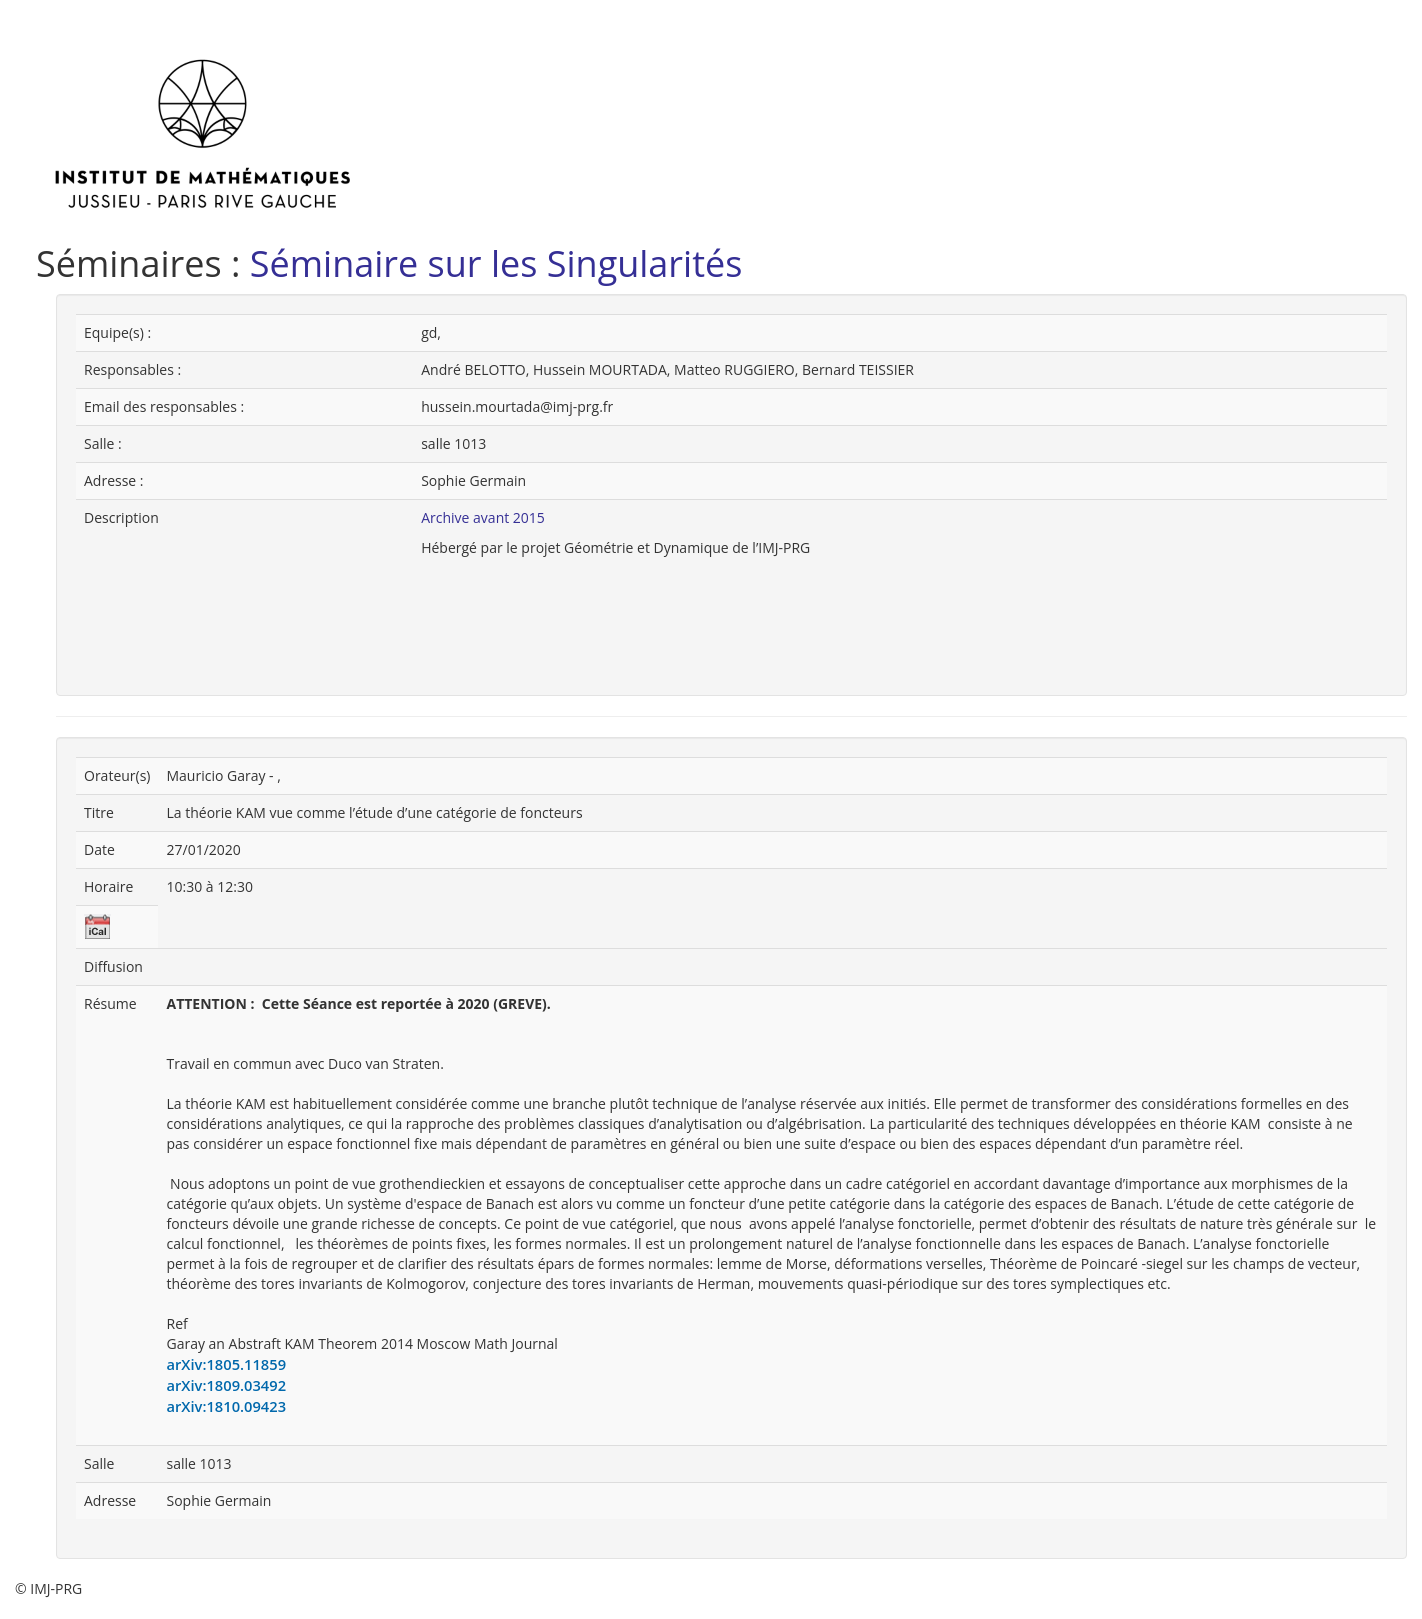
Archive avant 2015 (483, 517)
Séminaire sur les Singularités (496, 263)
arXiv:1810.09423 (226, 1406)
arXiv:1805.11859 (226, 1364)
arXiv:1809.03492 (226, 1385)
